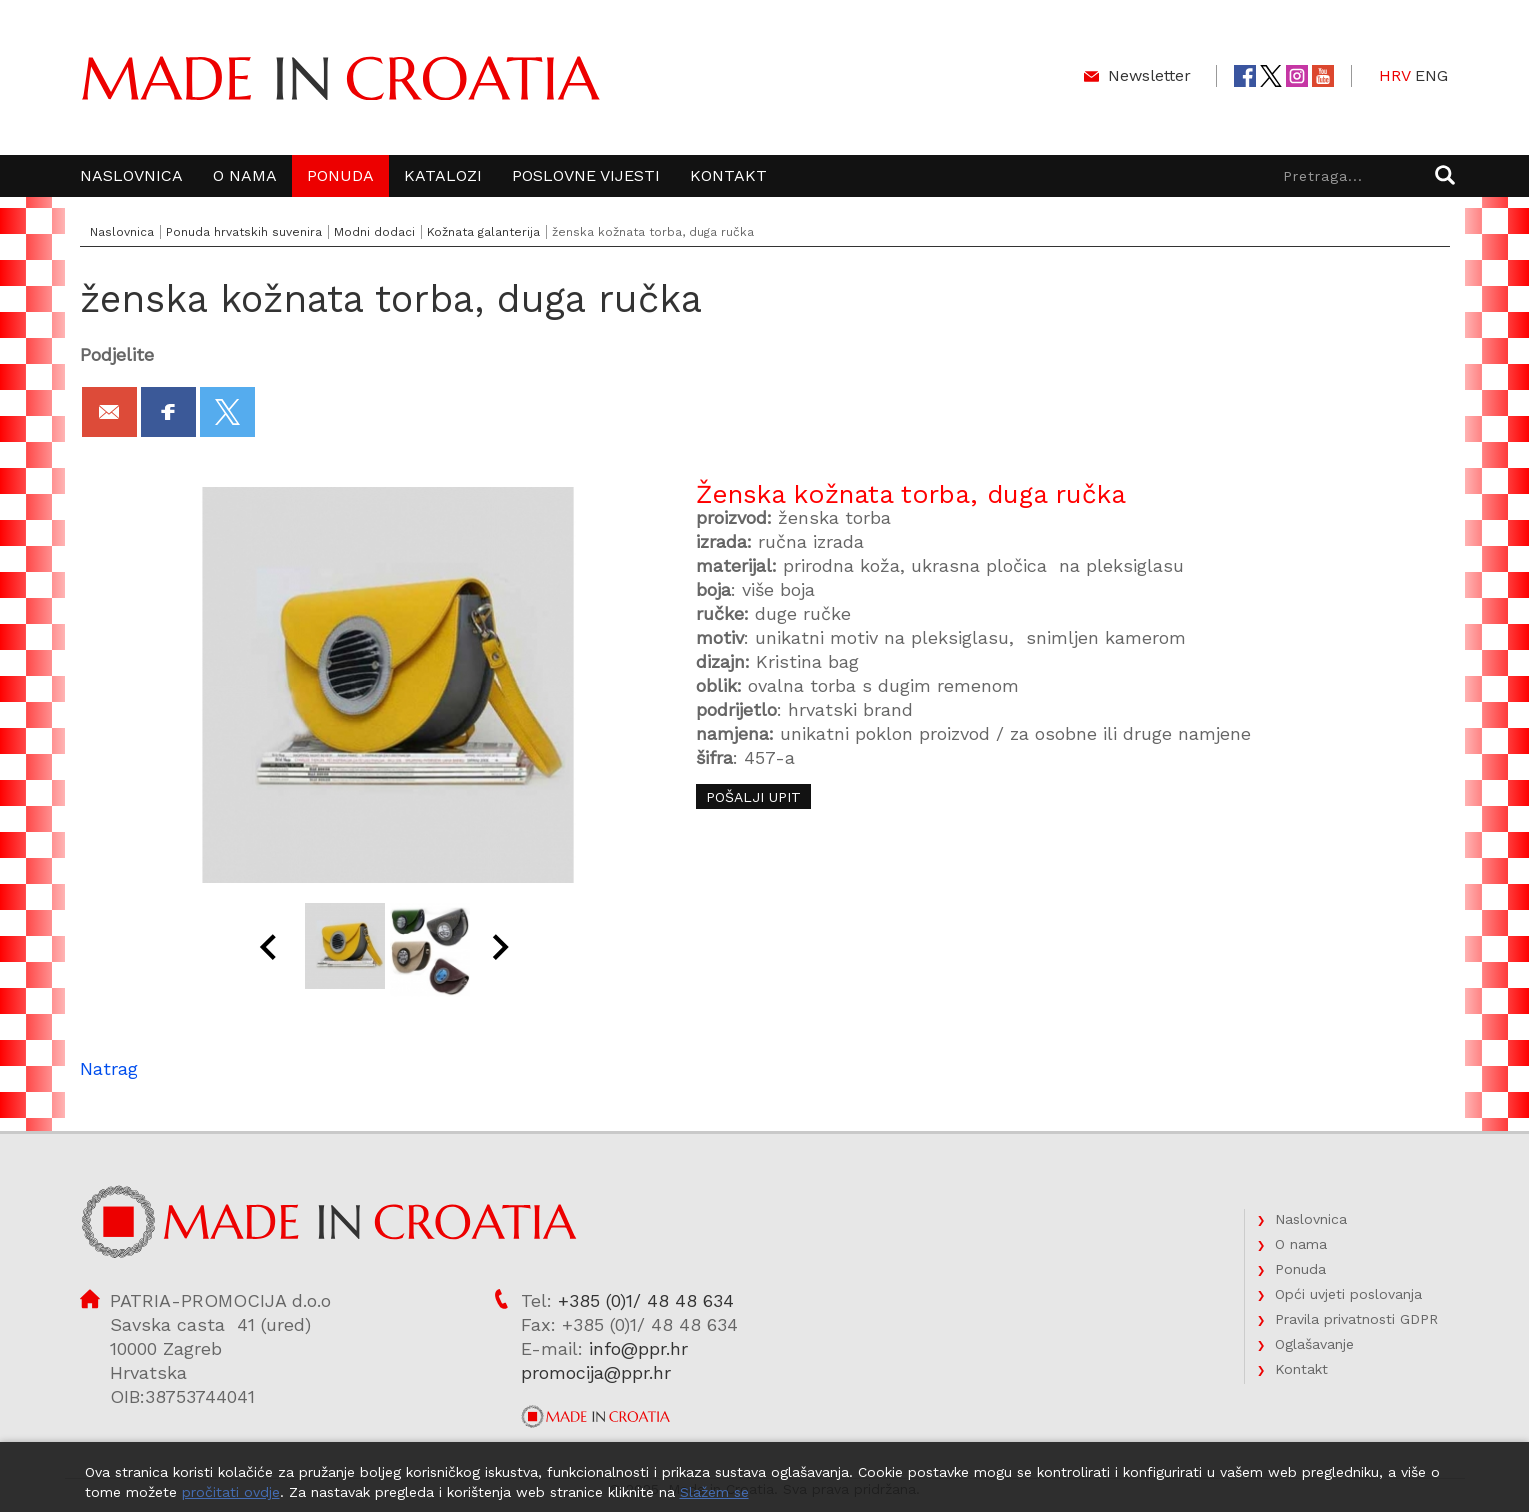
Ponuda (340, 175)
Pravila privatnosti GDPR (1356, 1319)
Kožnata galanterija (483, 232)
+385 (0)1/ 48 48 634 (646, 1300)
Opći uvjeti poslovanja (1348, 1294)
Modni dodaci (374, 232)
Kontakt (728, 175)
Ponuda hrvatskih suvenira (244, 232)
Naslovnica (131, 175)
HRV (1395, 75)
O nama (245, 175)
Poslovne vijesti (586, 175)
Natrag (109, 1068)
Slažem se (714, 1492)
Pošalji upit (753, 797)
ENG (1431, 75)
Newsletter (1149, 75)
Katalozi (443, 175)
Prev (271, 950)
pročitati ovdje (231, 1492)
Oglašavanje (1314, 1344)
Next (504, 950)
